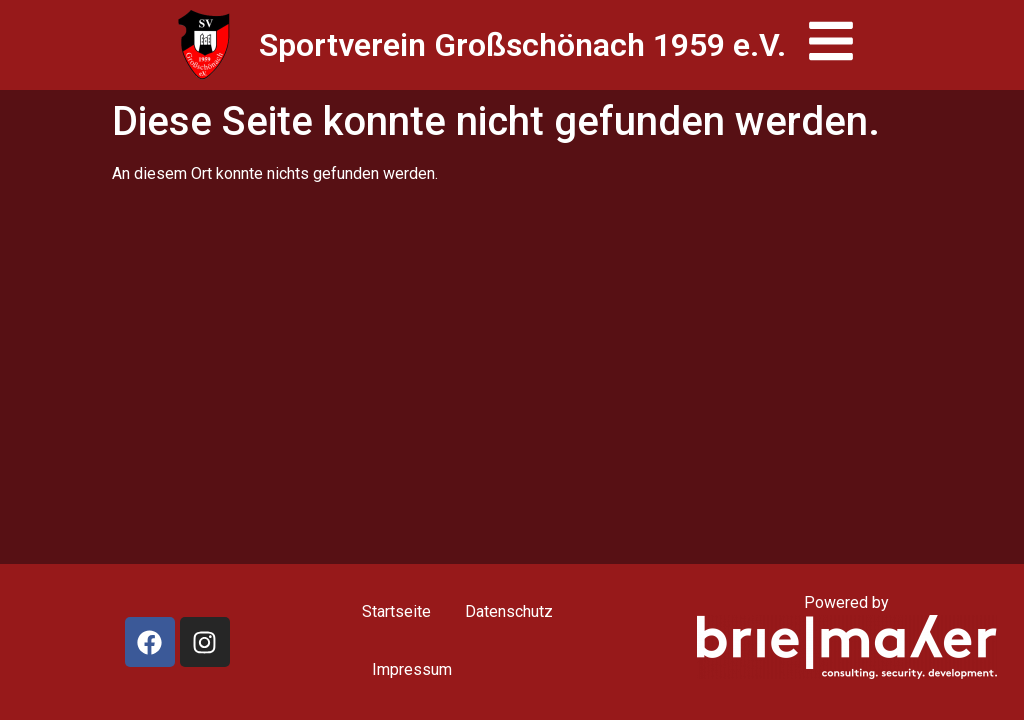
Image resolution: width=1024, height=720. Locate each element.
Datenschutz (509, 611)
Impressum (412, 669)
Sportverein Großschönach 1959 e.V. (522, 45)
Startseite (396, 611)
